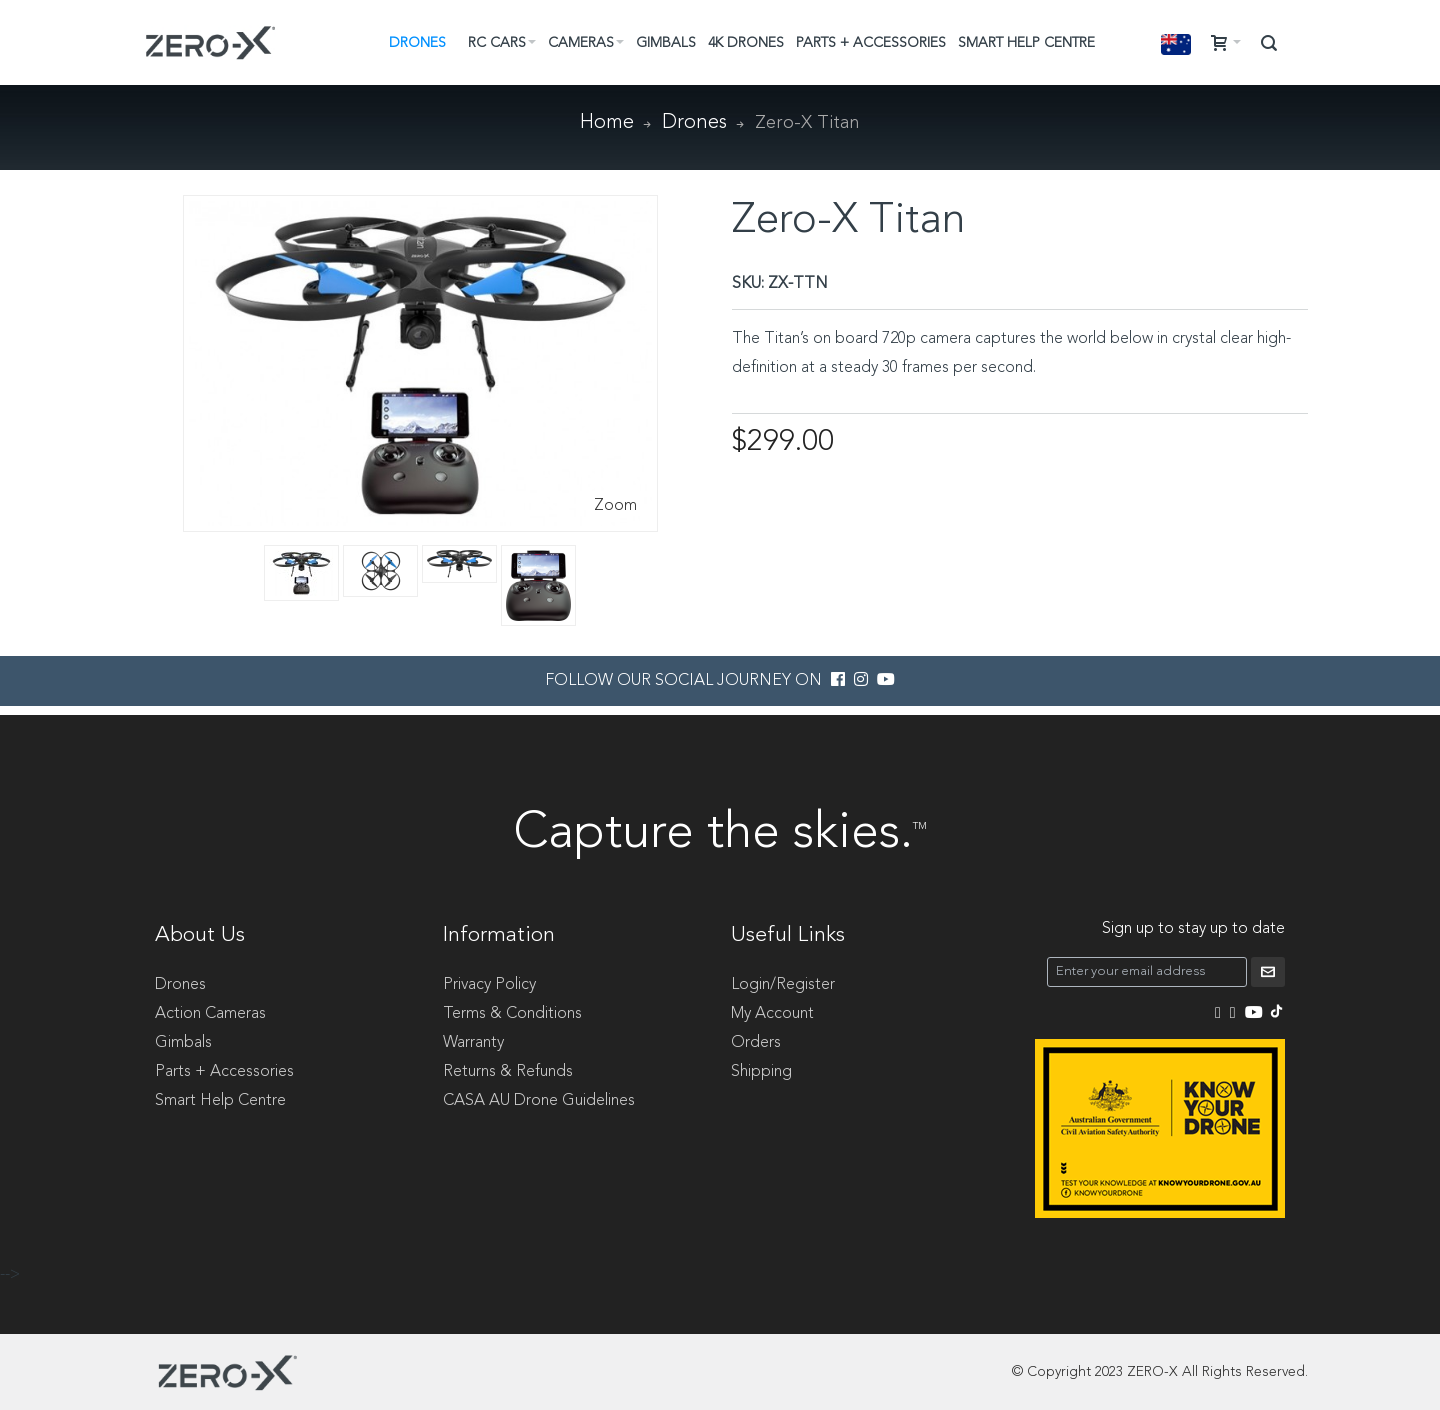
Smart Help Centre (220, 1101)
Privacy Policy (489, 985)
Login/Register (783, 985)
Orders (756, 1043)
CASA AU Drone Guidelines (539, 1101)
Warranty (473, 1043)
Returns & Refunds (508, 1072)
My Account (772, 1014)
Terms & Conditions (512, 1014)
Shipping (761, 1072)
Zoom (615, 506)
